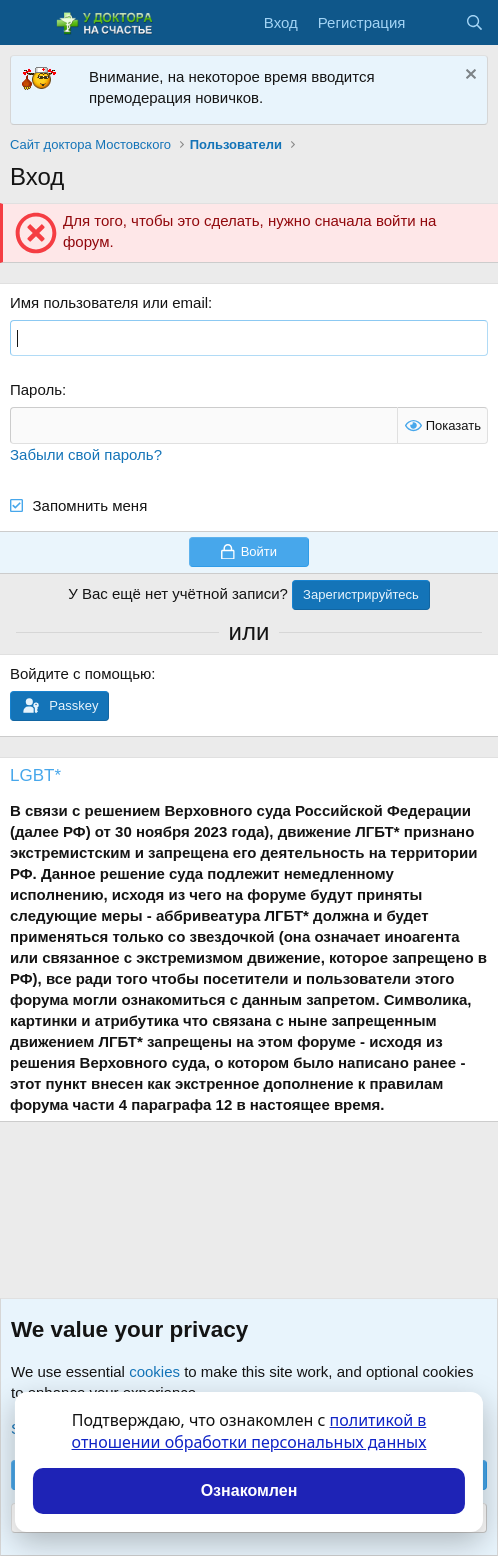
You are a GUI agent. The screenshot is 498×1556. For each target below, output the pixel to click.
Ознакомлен (249, 1490)
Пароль (36, 389)
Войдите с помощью (80, 673)
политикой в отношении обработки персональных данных (249, 1431)
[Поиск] (474, 22)
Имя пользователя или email (109, 302)
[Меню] (27, 23)
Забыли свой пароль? (86, 454)
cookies (154, 1371)
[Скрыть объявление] (468, 76)
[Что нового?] (434, 22)
